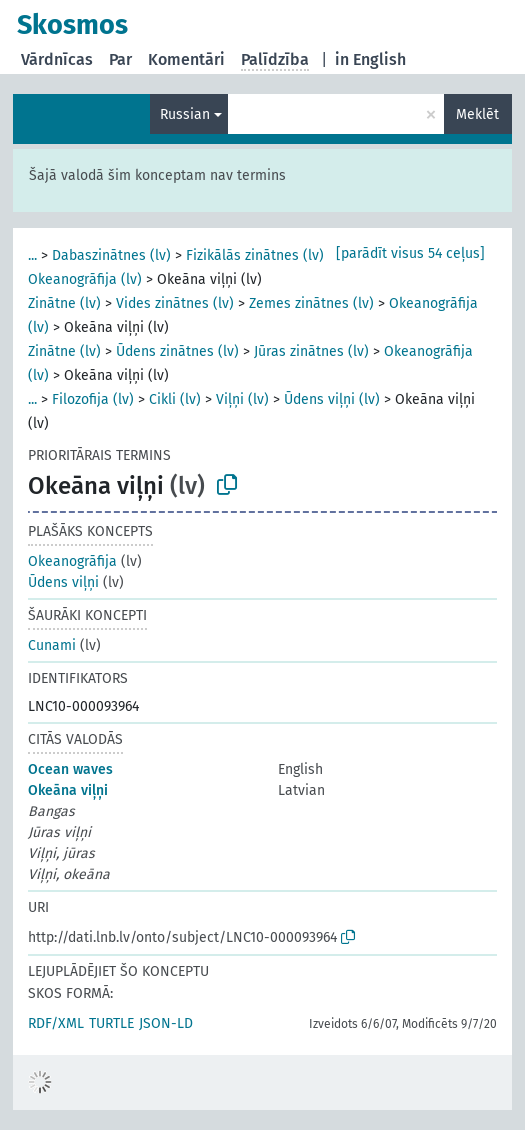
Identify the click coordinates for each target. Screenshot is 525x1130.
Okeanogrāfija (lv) (85, 279)
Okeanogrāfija (72, 561)
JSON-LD (166, 1023)
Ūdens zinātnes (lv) (177, 351)
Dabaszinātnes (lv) (111, 255)
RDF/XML (56, 1023)
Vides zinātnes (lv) (175, 303)
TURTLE (111, 1023)
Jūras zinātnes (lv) (311, 351)
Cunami (52, 645)
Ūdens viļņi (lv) (332, 399)
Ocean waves (70, 769)
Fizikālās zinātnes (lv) (255, 255)
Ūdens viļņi (63, 582)
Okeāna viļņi (68, 790)
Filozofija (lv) (93, 399)
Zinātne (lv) (64, 303)
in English (370, 59)
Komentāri (186, 59)
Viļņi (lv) (242, 399)
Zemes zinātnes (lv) (311, 303)
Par (120, 59)
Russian (185, 114)
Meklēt (477, 114)
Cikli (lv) (175, 399)
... (32, 255)
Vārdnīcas (57, 59)
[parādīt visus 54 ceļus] (410, 253)
